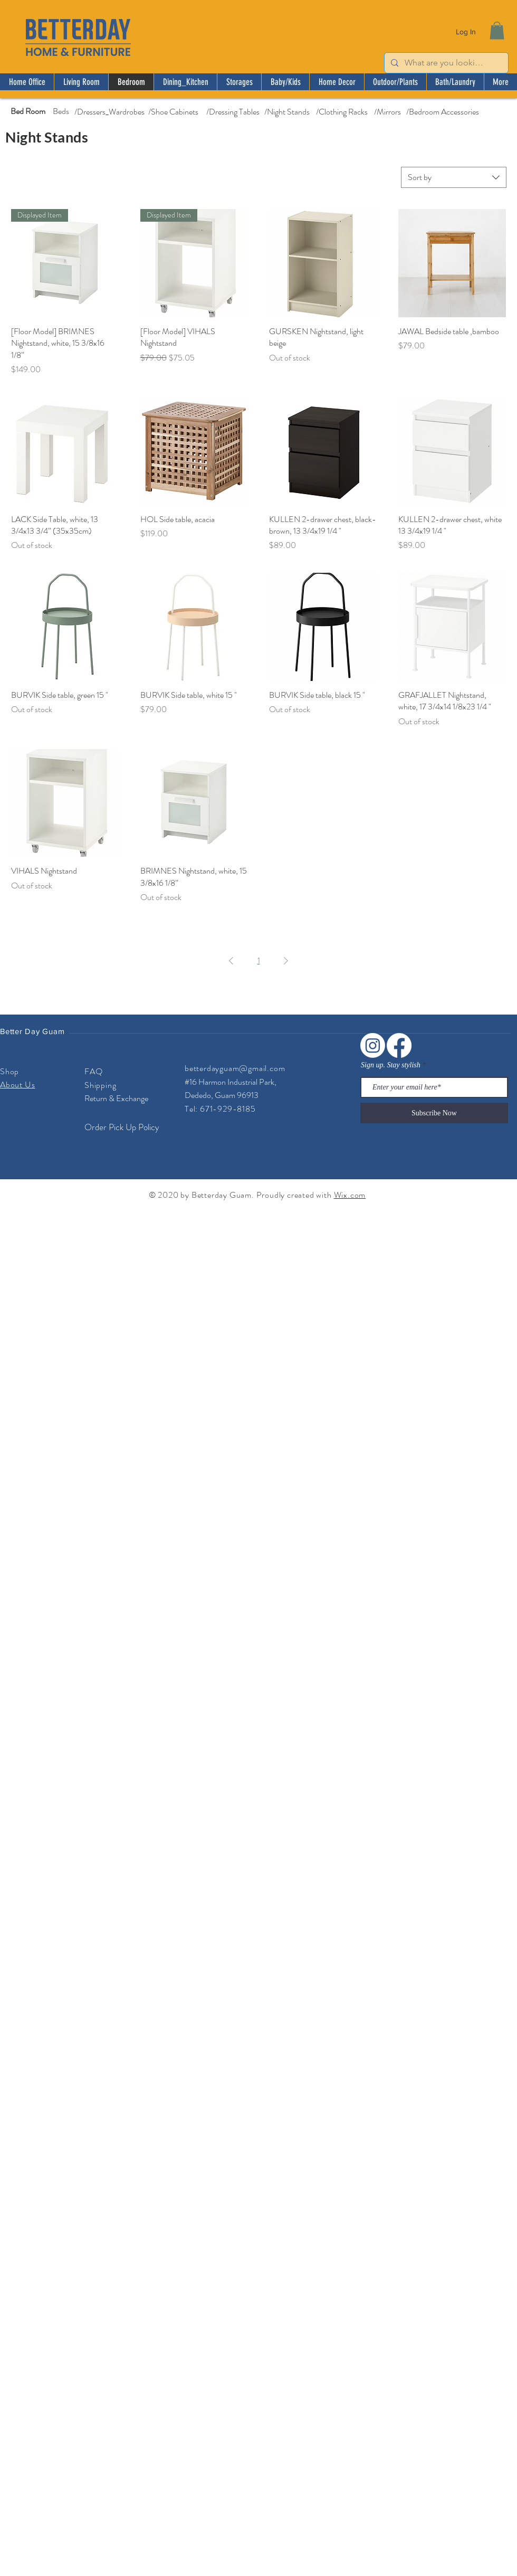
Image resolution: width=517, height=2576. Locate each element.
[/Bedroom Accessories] (442, 111)
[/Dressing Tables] (233, 111)
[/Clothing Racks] (341, 111)
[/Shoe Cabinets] (173, 111)
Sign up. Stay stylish (390, 1065)
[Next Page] (286, 960)
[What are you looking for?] (445, 63)
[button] (497, 30)
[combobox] (453, 177)
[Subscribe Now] (434, 1113)
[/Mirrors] (387, 111)
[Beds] (61, 111)
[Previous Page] (231, 960)
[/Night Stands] (287, 111)
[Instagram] (372, 1045)
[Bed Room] (27, 111)
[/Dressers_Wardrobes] (109, 111)
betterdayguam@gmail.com (235, 1068)
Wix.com (350, 1195)
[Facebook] (399, 1045)
